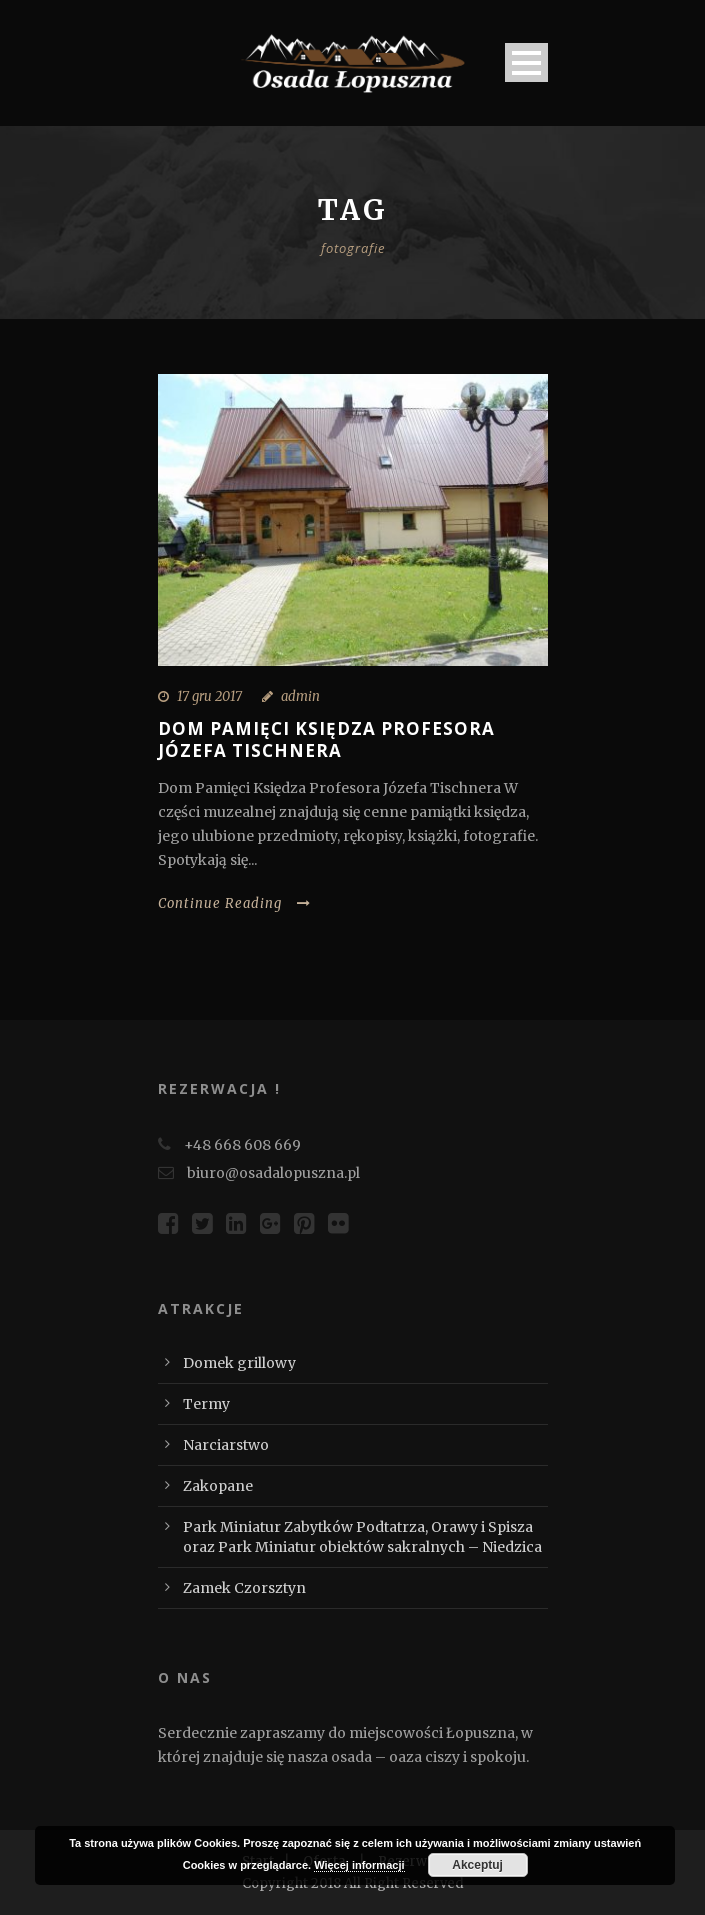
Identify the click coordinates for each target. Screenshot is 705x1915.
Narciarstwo (226, 1445)
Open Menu (526, 62)
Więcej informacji (359, 1865)
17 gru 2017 (209, 696)
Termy (206, 1404)
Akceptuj (477, 1865)
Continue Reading (234, 903)
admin (300, 696)
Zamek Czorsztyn (244, 1588)
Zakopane (218, 1486)
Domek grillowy (239, 1363)
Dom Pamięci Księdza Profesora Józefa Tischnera (326, 739)
